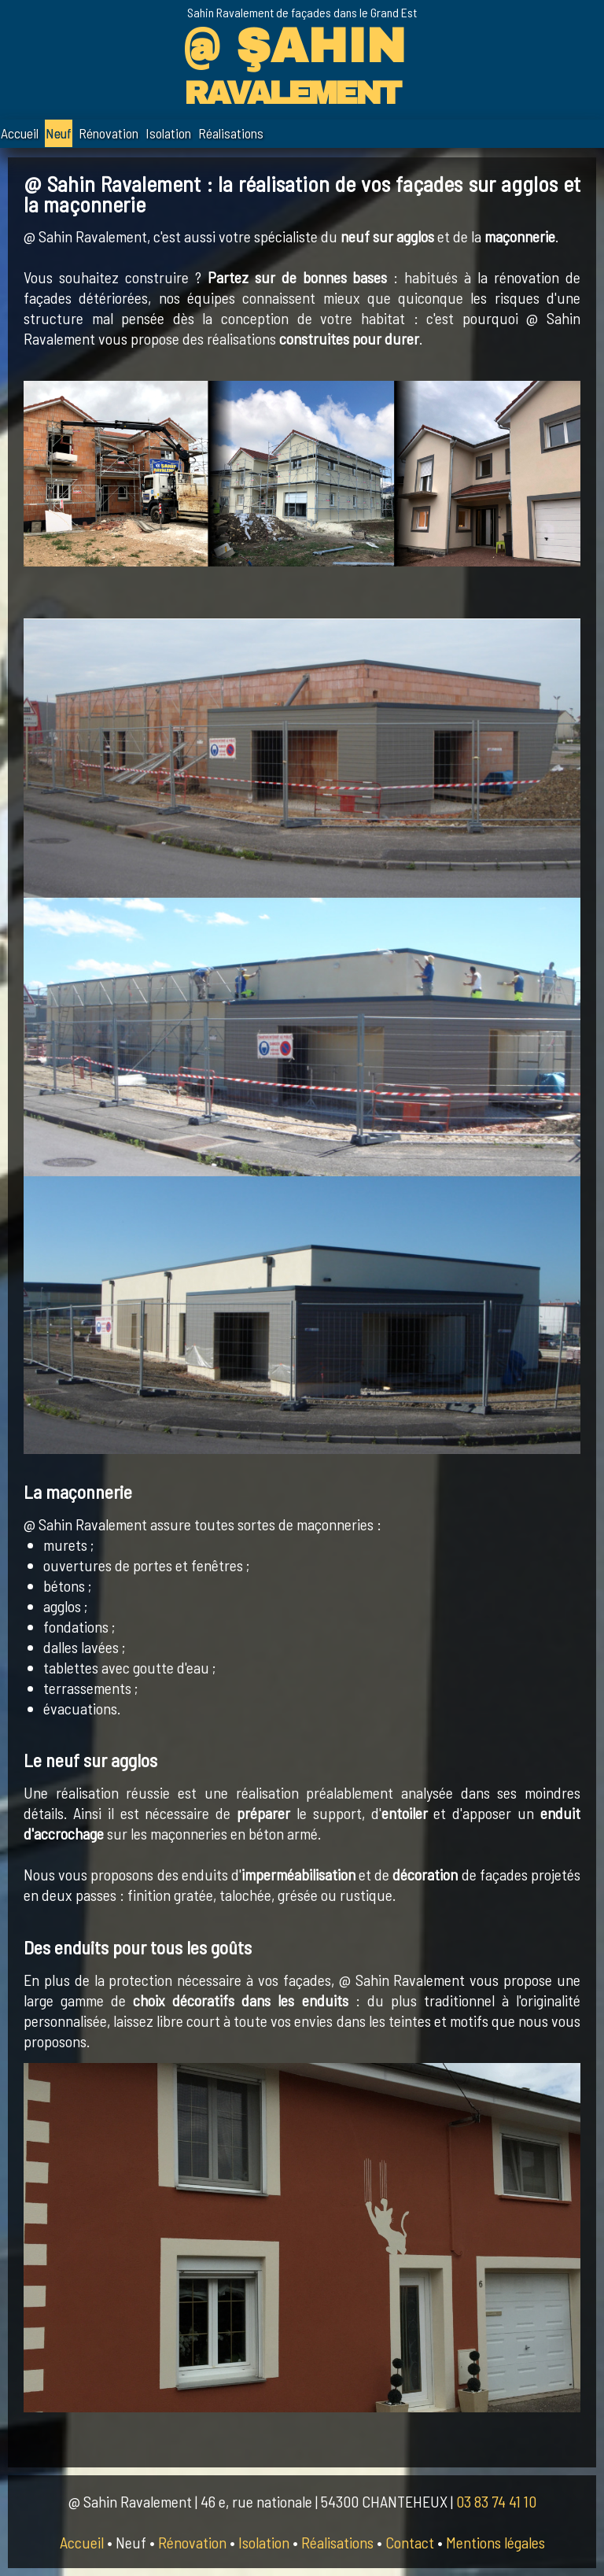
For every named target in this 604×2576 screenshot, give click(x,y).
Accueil (20, 133)
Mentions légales (495, 2542)
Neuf (59, 133)
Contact (409, 2542)
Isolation (168, 133)
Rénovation (108, 133)
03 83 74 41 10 (496, 2501)
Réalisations (230, 133)
